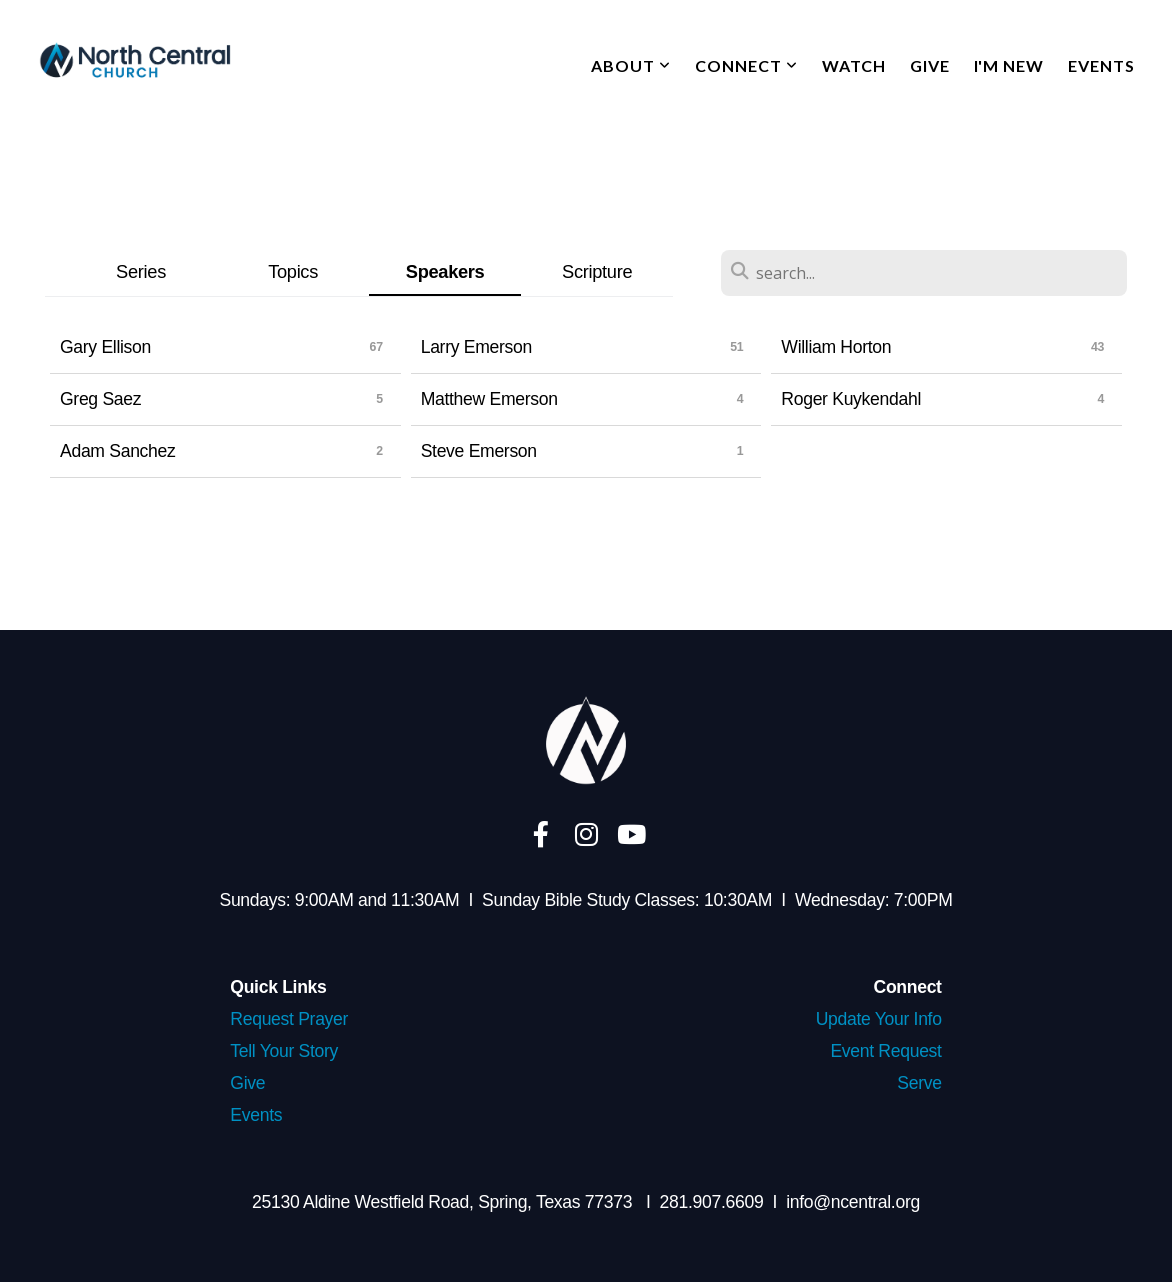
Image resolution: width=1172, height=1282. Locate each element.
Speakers (445, 271)
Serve (919, 1083)
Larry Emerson (476, 347)
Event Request (885, 1051)
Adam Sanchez (117, 451)
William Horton (836, 347)
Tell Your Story (284, 1051)
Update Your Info (879, 1019)
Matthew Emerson (489, 399)
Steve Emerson (479, 451)
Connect (746, 65)
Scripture (597, 271)
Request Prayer (289, 1019)
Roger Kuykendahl (851, 399)
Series (141, 271)
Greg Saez (100, 399)
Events (1101, 65)
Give (930, 65)
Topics (293, 271)
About (631, 65)
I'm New (1009, 65)
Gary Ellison (105, 347)
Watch (854, 65)
